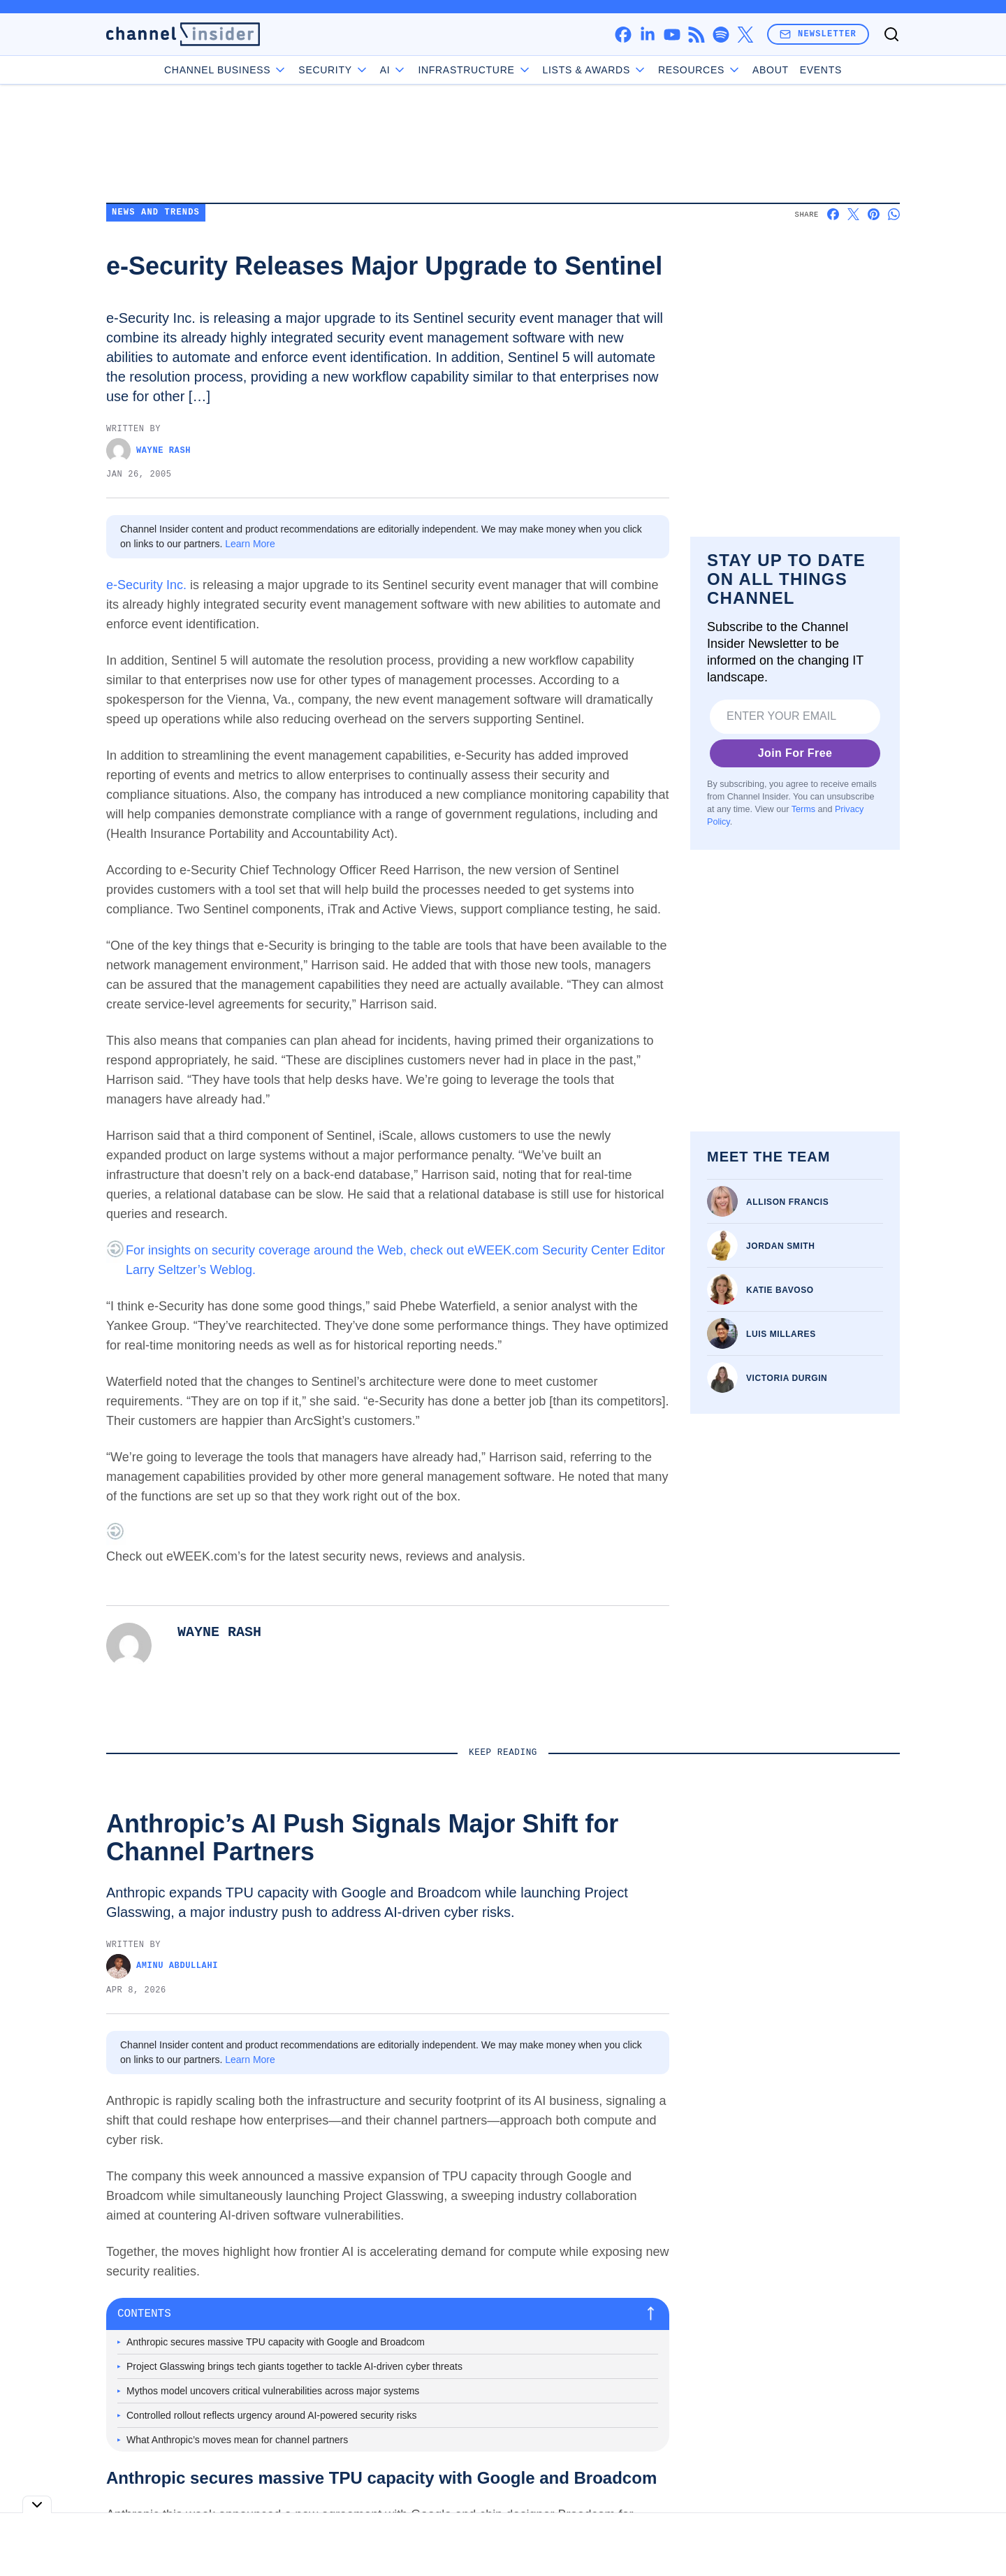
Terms (803, 809)
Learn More (250, 543)
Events (821, 69)
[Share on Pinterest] (874, 214)
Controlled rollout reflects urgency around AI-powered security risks (271, 2415)
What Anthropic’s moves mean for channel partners (237, 2439)
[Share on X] (853, 214)
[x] (745, 35)
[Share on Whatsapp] (894, 214)
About (770, 69)
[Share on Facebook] (833, 214)
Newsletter (818, 34)
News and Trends (156, 213)
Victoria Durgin (786, 1378)
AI (393, 69)
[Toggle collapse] (37, 2504)
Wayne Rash (148, 450)
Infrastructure (474, 69)
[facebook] (623, 35)
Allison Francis (787, 1202)
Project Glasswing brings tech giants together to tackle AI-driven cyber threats (294, 2366)
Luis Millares (781, 1334)
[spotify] (721, 35)
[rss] (696, 35)
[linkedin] (647, 35)
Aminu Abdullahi (162, 1966)
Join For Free (795, 753)
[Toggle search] (891, 34)
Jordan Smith (780, 1246)
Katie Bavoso (780, 1290)
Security (333, 69)
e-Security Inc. (146, 585)
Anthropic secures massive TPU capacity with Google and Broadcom (275, 2341)
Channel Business (225, 69)
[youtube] (672, 35)
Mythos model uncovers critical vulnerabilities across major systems (272, 2390)
